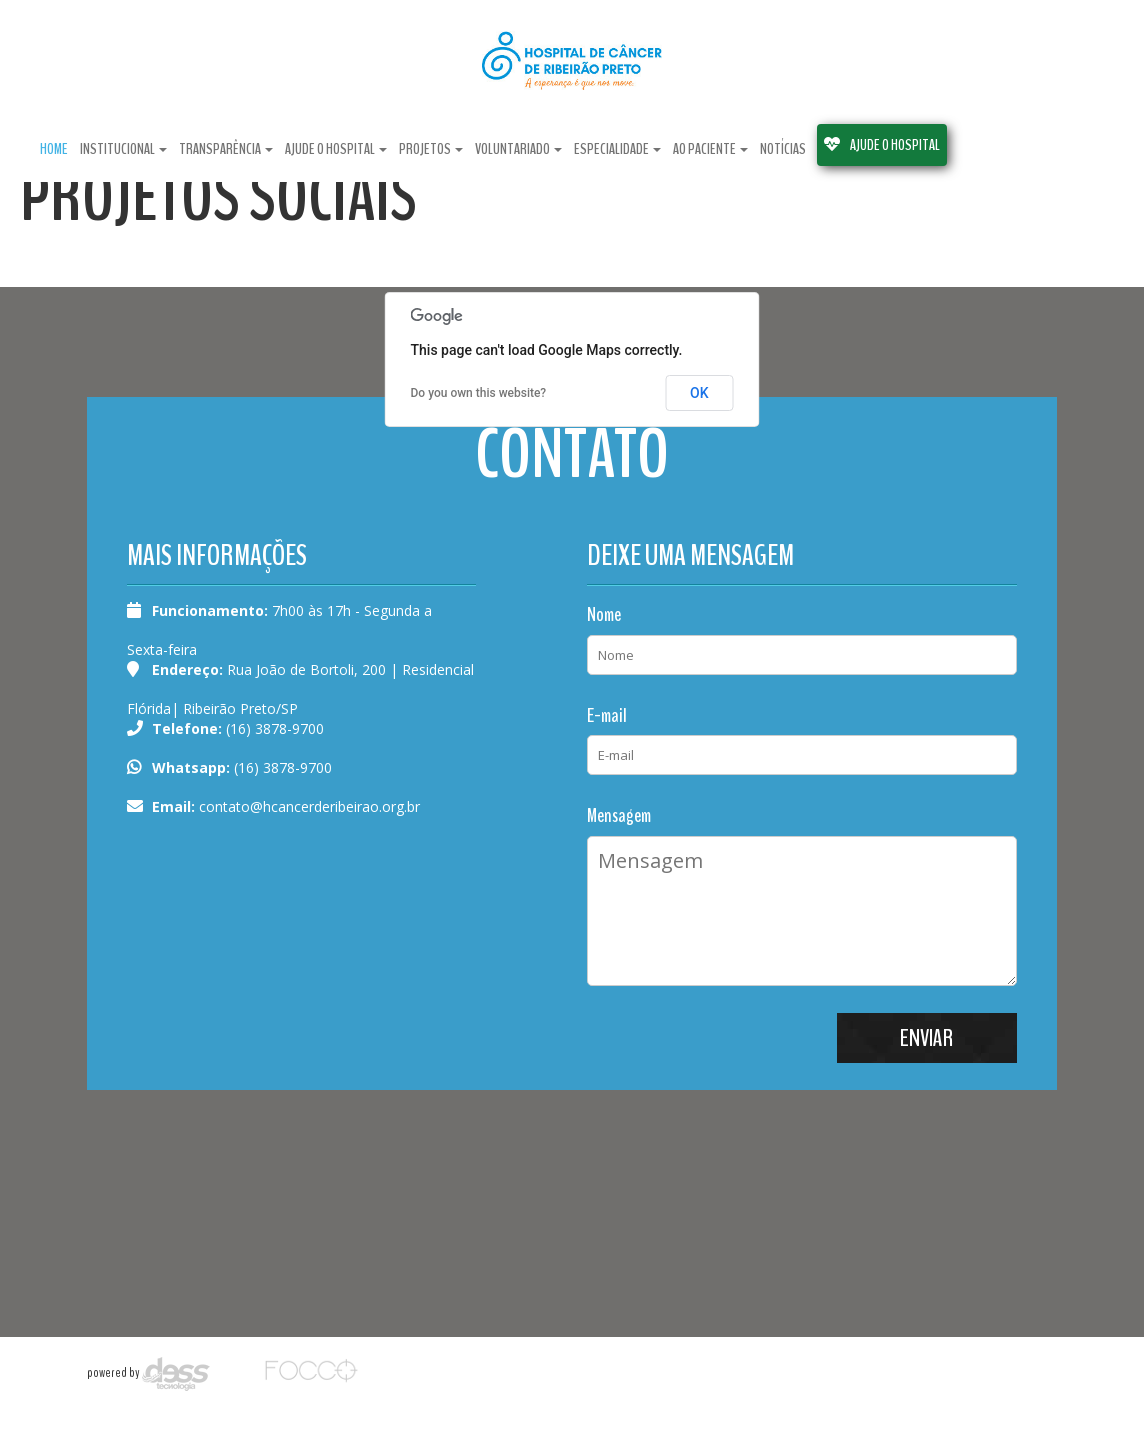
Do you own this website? (479, 393)
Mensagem (619, 815)
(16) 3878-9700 (281, 767)
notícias (783, 146)
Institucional (123, 146)
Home (54, 146)
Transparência (226, 146)
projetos (431, 146)
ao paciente (710, 146)
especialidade (617, 146)
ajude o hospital (336, 146)
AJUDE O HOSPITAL (882, 142)
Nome (604, 614)
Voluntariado (518, 146)
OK (699, 393)
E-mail (607, 715)
